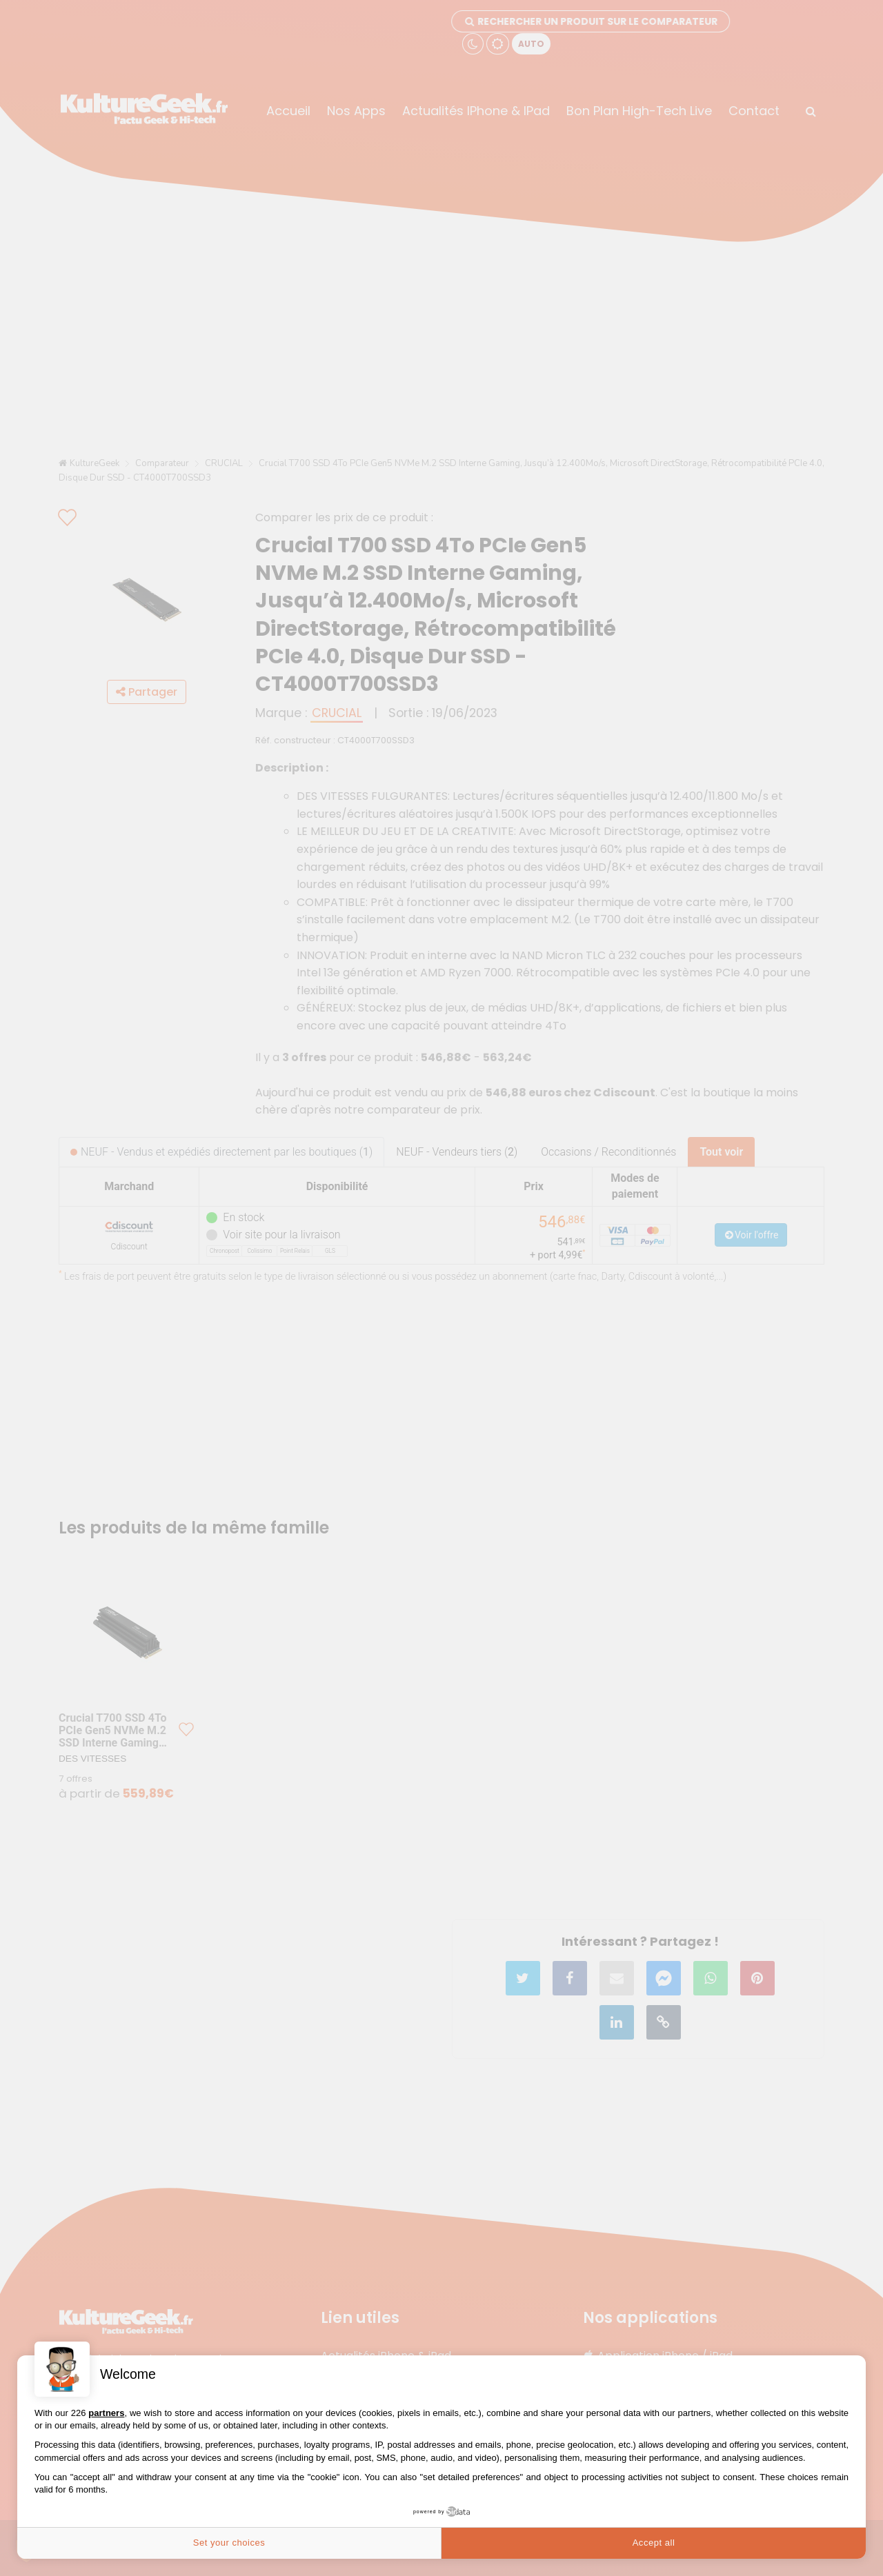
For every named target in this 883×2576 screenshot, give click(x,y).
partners (106, 2413)
